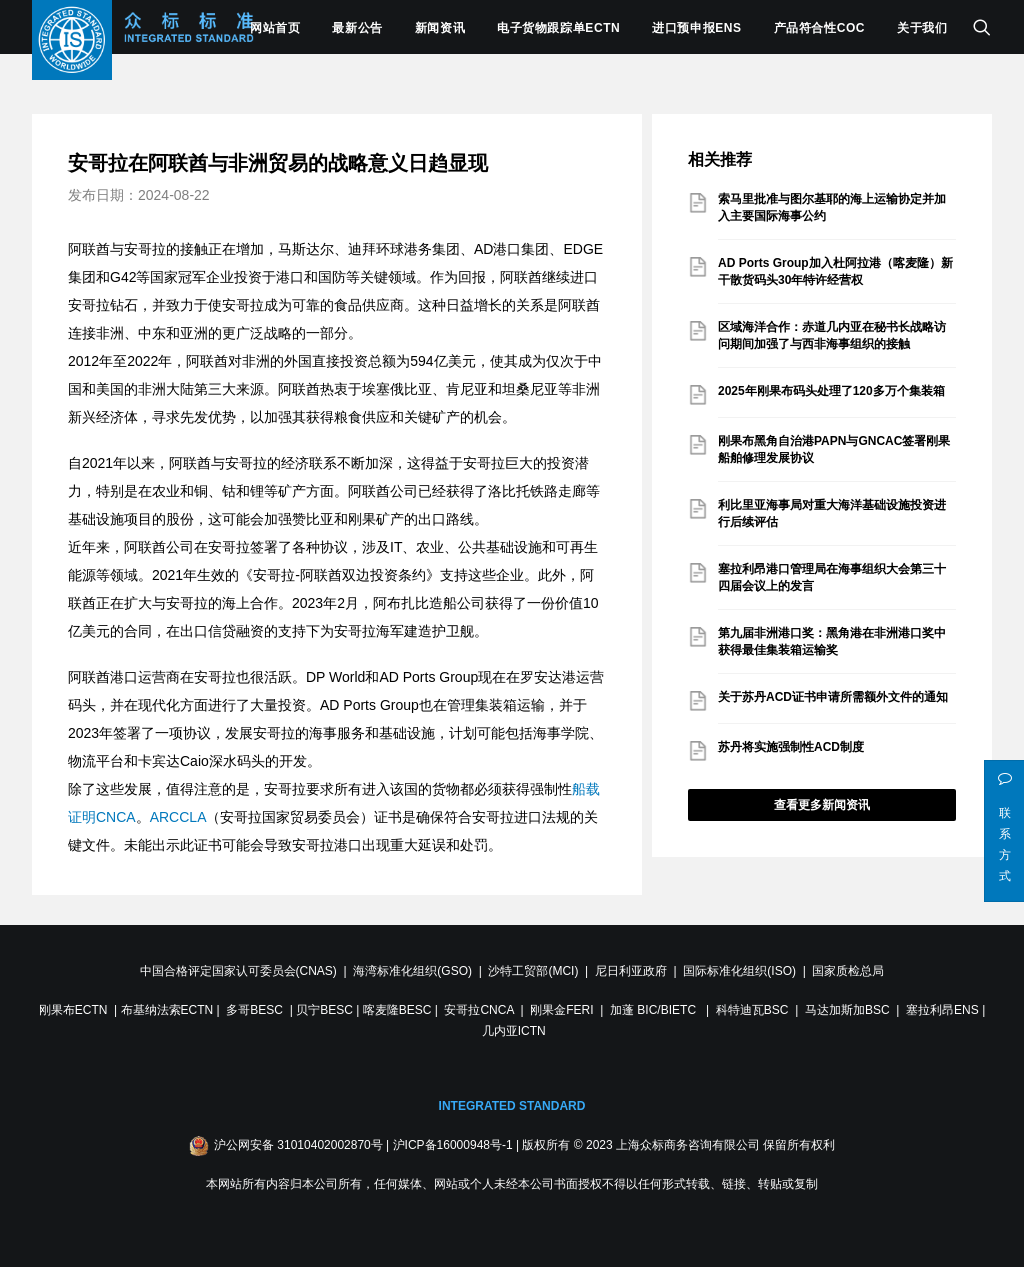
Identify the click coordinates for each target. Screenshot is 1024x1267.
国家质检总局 (848, 971)
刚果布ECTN (73, 1010)
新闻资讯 (440, 28)
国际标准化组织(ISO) (739, 971)
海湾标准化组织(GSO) (412, 971)
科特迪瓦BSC (752, 1010)
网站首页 (275, 28)
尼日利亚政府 (631, 971)
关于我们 (922, 28)
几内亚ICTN (514, 1031)
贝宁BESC (324, 1010)
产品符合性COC (819, 28)
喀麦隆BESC (397, 1010)
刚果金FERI (561, 1010)
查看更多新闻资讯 (822, 805)
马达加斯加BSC (847, 1010)
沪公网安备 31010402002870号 (298, 1145)
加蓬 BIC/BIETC (654, 1010)
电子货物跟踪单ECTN (558, 28)
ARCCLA (178, 817)
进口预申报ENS (696, 28)
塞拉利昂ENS (942, 1010)
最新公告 (357, 28)
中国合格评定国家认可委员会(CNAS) (238, 971)
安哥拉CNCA (478, 1010)
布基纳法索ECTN (167, 1010)
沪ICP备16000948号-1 (453, 1145)
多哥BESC (254, 1010)
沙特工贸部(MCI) (533, 971)
